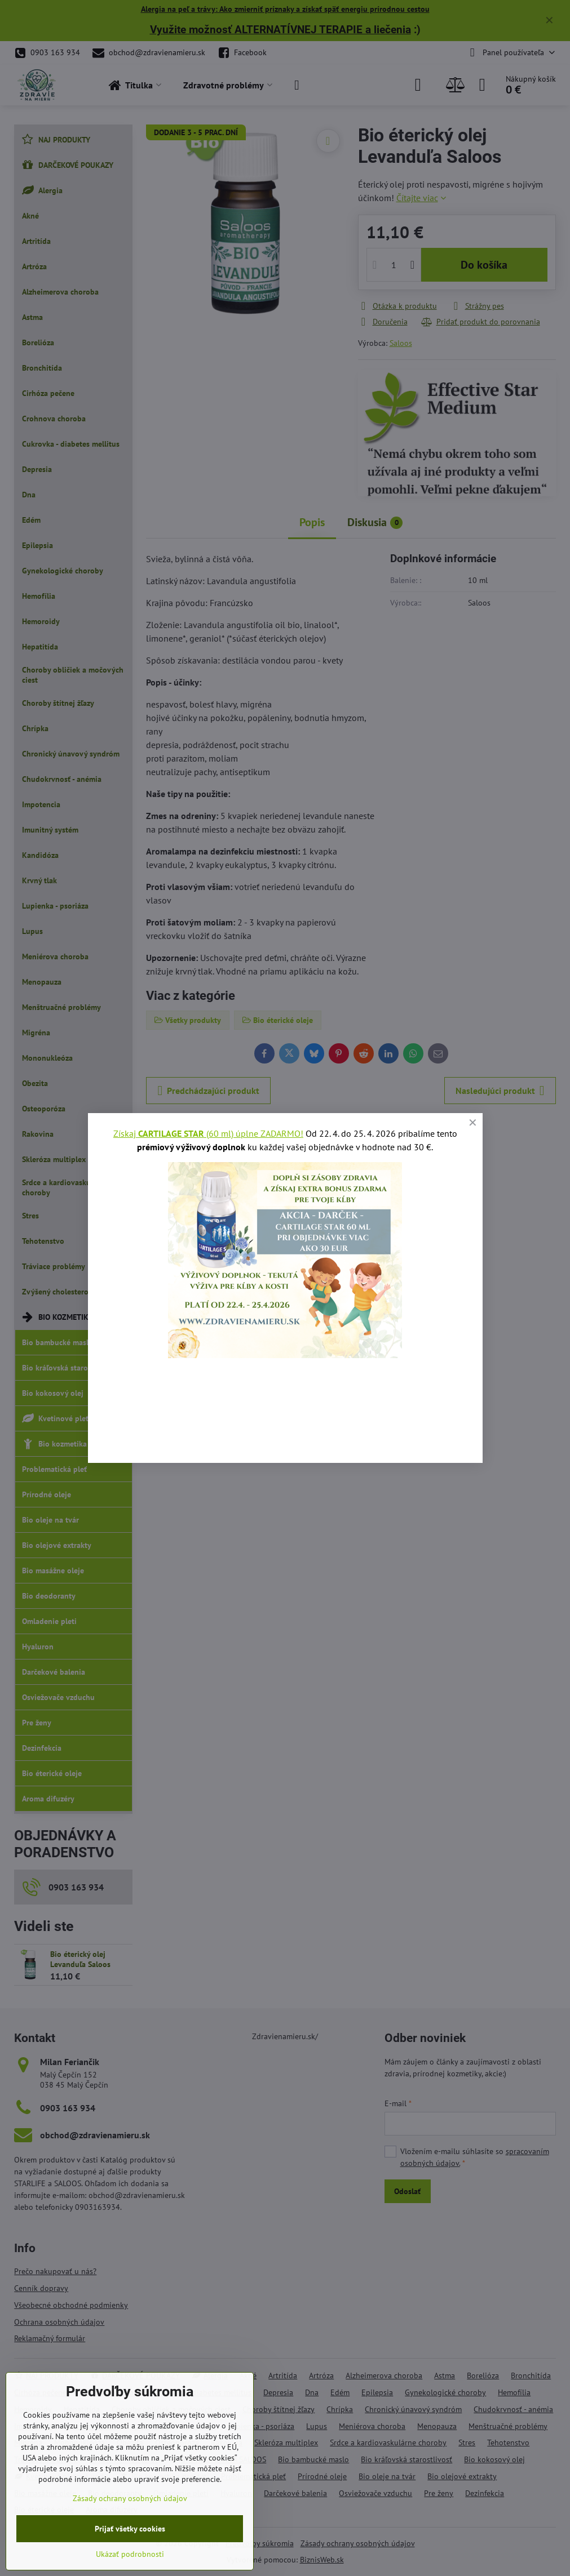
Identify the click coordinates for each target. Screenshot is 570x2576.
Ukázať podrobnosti (130, 2554)
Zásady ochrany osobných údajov (130, 2498)
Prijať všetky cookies (130, 2529)
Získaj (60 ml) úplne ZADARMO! (208, 1133)
